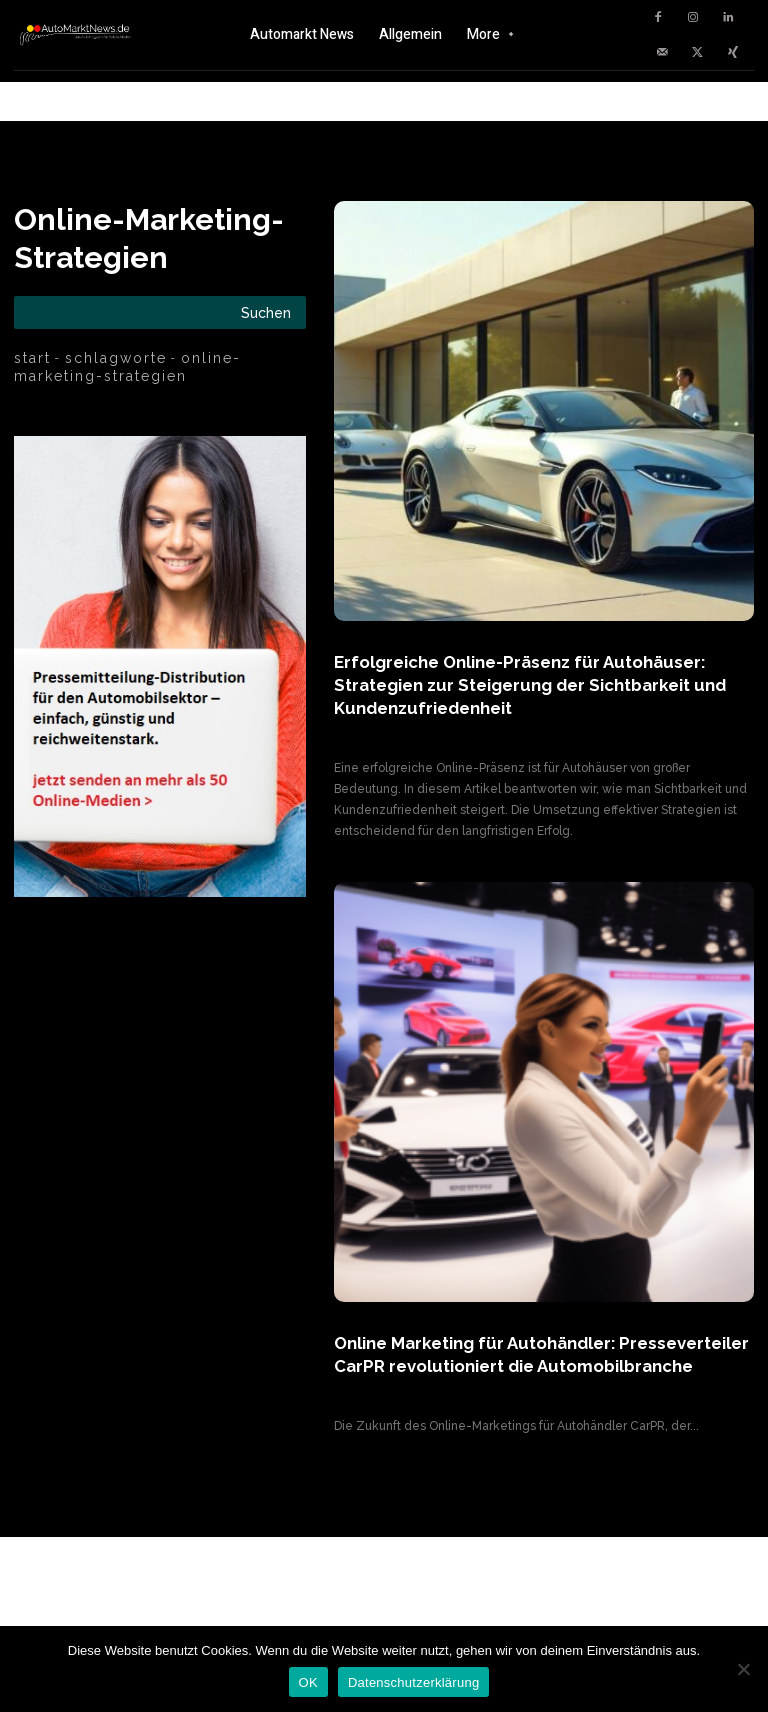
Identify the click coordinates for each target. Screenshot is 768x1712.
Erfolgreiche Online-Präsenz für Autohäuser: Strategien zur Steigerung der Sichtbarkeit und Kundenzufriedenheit (527, 683)
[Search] (266, 312)
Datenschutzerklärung (413, 1682)
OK (308, 1682)
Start (32, 358)
